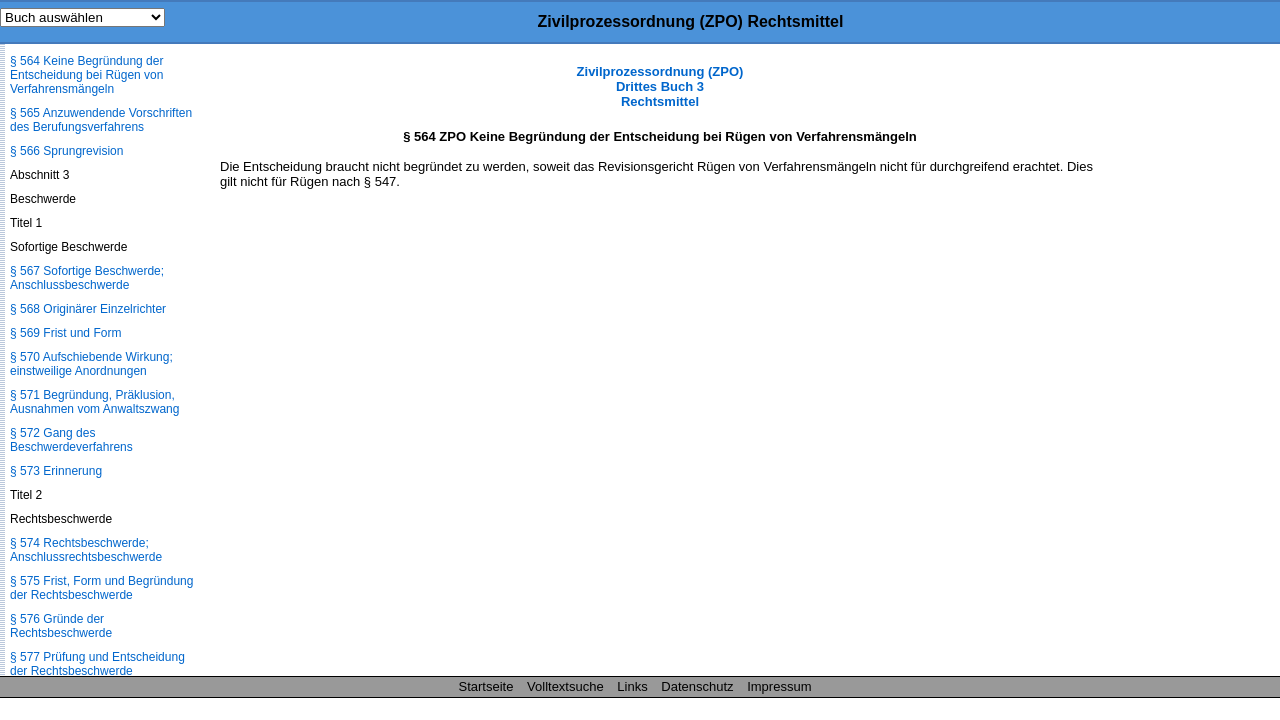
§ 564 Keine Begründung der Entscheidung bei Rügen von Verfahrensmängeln (86, 75)
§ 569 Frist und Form (65, 333)
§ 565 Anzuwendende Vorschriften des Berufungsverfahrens (101, 120)
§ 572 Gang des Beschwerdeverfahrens (71, 440)
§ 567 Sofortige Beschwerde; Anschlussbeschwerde (87, 278)
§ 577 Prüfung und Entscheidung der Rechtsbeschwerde (97, 664)
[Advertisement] (1180, 364)
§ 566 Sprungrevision (66, 151)
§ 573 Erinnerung (56, 471)
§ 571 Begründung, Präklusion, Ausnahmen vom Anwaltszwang (94, 402)
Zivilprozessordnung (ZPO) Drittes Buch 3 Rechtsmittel (660, 86)
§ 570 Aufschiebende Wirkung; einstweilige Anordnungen (91, 364)
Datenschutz (697, 686)
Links (632, 686)
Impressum (779, 686)
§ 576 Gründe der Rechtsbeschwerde (61, 626)
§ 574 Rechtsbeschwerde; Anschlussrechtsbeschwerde (86, 550)
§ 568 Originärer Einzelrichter (88, 309)
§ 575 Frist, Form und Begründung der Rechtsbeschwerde (101, 588)
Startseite (486, 686)
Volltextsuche (565, 686)
